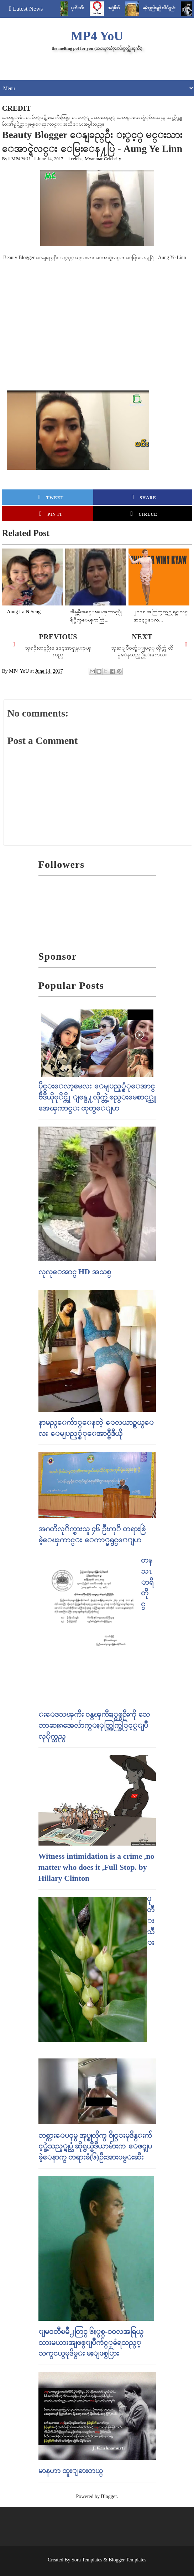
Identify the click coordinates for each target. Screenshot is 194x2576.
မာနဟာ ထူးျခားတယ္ (70, 2470)
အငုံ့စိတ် (120, 7)
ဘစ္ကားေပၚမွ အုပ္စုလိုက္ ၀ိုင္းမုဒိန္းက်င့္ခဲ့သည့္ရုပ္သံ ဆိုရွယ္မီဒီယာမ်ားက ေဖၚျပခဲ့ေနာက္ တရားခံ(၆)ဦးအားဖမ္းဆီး (95, 2146)
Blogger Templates (127, 2559)
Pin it (51, 513)
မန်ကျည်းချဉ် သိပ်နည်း (166, 7)
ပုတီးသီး (84, 7)
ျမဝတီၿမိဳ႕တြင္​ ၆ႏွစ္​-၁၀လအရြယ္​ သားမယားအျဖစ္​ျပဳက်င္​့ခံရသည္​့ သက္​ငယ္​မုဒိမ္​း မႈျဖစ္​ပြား (91, 2342)
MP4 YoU (97, 36)
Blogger (109, 2496)
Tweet (51, 497)
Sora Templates (87, 2559)
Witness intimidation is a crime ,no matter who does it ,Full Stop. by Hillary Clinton (96, 1867)
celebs (76, 158)
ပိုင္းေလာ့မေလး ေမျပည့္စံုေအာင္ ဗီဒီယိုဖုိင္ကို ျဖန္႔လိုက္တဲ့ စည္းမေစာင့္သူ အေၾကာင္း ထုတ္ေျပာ (97, 1096)
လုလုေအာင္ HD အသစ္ (74, 1271)
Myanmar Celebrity (103, 158)
